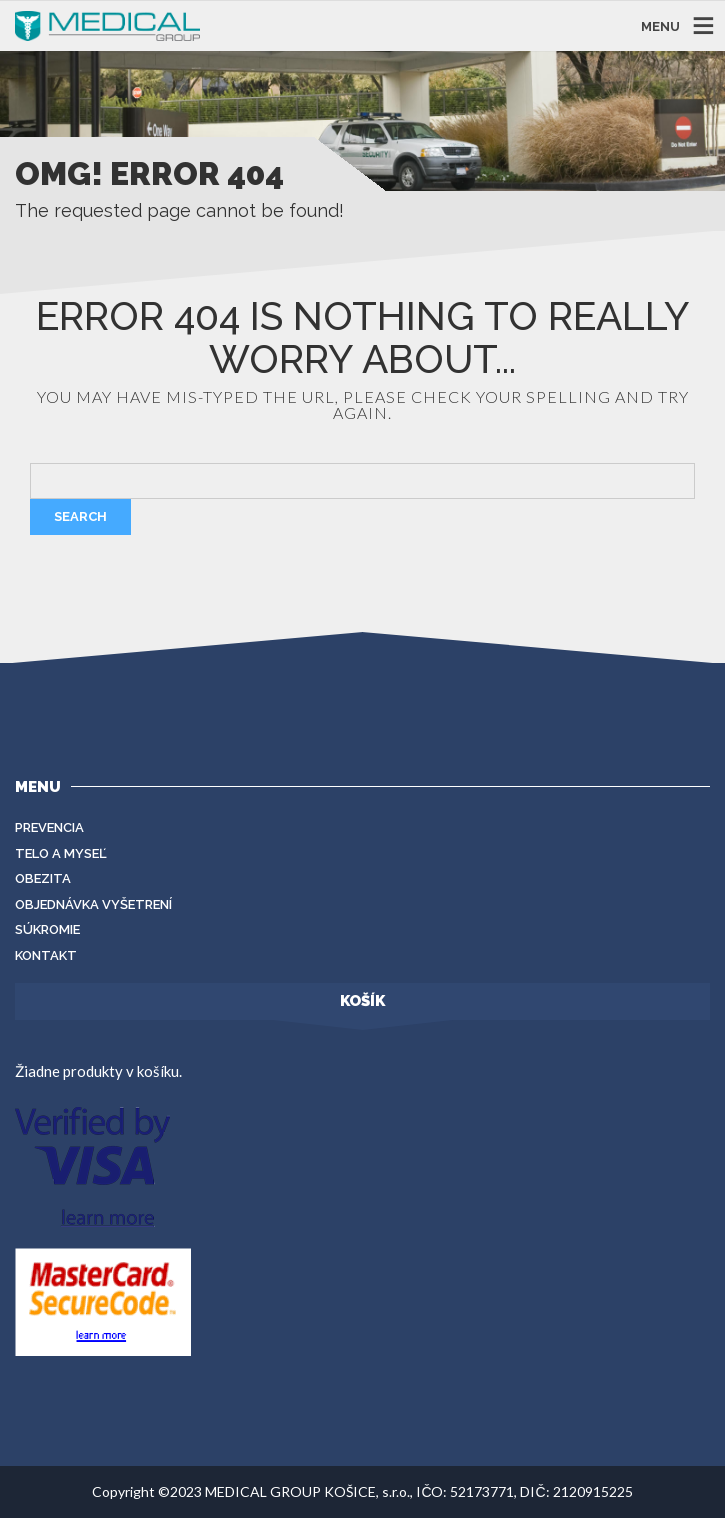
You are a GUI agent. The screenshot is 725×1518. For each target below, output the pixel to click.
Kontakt (46, 955)
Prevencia (49, 827)
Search (80, 516)
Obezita (43, 878)
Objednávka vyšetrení (93, 904)
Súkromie (47, 929)
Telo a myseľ (61, 853)
